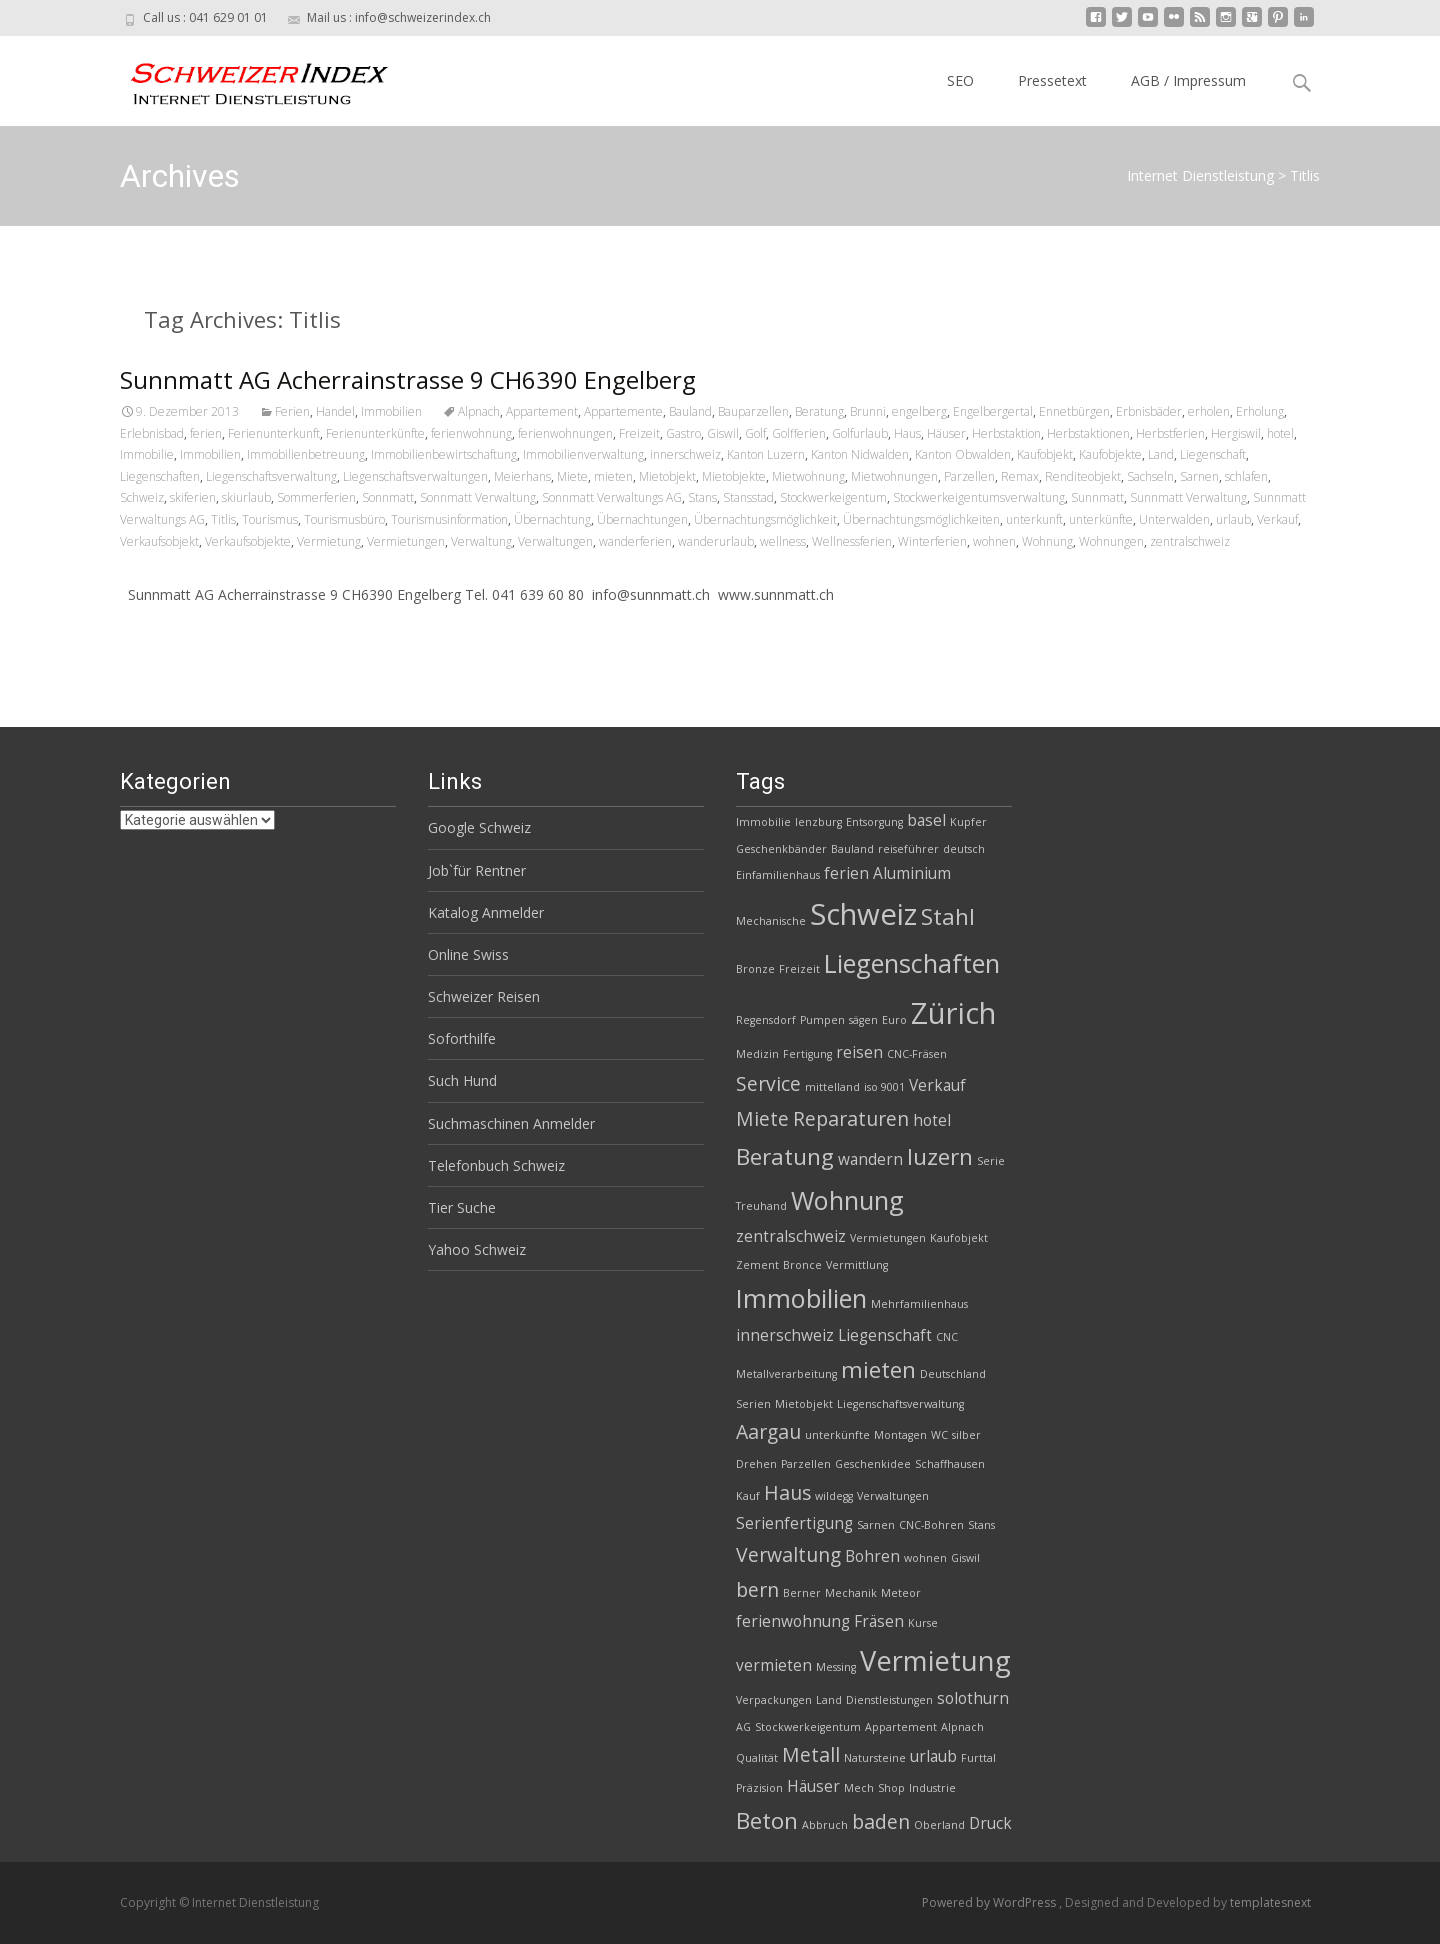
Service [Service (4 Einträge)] (768, 1083)
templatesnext (1270, 1902)
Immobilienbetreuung (306, 454)
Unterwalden (1174, 519)
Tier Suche (462, 1207)
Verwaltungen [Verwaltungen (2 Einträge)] (893, 1496)
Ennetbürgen (1074, 411)
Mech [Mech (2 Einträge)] (859, 1788)
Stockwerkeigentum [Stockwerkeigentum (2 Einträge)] (808, 1727)
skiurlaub (246, 497)
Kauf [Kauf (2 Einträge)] (748, 1496)
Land (1161, 454)
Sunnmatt (1097, 497)
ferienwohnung (471, 433)
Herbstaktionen (1088, 433)
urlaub (1233, 519)
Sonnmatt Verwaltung (478, 497)
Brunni (868, 411)
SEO (960, 80)
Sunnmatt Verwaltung (1188, 497)
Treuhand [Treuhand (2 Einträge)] (761, 1206)
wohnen (994, 541)
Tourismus (270, 519)
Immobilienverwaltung (583, 454)
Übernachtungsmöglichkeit (765, 519)
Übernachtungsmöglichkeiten (921, 519)
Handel (335, 411)
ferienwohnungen (565, 433)
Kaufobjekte (1110, 454)
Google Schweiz (479, 827)
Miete (572, 476)
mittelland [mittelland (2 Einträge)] (832, 1087)
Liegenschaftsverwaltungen (415, 476)
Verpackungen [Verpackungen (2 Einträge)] (774, 1700)
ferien (206, 433)
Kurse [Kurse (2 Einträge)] (923, 1623)
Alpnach (479, 411)
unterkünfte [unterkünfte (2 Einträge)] (837, 1435)
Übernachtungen (642, 519)
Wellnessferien (852, 541)
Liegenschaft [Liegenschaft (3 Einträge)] (885, 1335)
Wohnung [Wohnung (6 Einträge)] (847, 1200)
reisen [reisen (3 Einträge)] (859, 1052)
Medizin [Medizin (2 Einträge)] (757, 1054)
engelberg (919, 411)
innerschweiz (685, 454)
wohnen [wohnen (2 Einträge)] (925, 1558)
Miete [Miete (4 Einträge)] (762, 1118)
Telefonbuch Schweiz (496, 1165)
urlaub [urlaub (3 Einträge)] (933, 1756)
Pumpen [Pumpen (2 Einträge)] (822, 1020)
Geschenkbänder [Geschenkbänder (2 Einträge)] (781, 849)
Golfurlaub (860, 433)
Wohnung (1047, 541)
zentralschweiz (1190, 541)
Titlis (223, 519)
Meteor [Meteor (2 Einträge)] (901, 1593)
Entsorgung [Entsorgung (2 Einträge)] (874, 822)
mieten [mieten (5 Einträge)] (878, 1369)
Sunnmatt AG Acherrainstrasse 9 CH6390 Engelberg (408, 379)
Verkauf (1277, 519)
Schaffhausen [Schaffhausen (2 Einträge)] (950, 1464)
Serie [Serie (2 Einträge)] (991, 1161)
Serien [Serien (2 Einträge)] (753, 1404)
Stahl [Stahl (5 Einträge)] (948, 916)
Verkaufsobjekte (248, 541)
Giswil (723, 433)
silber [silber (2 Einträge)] (966, 1435)
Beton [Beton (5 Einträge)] (767, 1820)
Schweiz (142, 497)
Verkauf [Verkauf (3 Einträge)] (937, 1085)
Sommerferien (316, 497)
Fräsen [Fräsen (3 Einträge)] (879, 1621)
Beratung (819, 411)
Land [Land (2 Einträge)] (829, 1700)
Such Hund (462, 1080)
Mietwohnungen (894, 476)
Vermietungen (406, 541)
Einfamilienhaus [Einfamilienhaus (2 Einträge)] (778, 875)
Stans (702, 497)
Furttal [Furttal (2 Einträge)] (978, 1758)
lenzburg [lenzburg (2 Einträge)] (818, 822)
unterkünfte (1101, 519)
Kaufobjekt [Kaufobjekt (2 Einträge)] (959, 1238)
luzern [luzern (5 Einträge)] (940, 1156)
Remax (1020, 476)
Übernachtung (552, 519)
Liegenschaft (1213, 454)
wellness (783, 541)
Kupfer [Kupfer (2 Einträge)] (968, 822)
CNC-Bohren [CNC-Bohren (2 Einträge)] (931, 1525)
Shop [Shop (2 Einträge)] (891, 1788)
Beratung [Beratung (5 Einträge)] (785, 1156)
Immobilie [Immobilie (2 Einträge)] (763, 822)
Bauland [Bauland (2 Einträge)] (852, 849)
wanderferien (635, 541)
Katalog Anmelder (486, 912)
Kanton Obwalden (963, 454)
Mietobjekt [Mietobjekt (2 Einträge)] (804, 1404)
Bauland (690, 411)
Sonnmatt (388, 497)
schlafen (1246, 476)
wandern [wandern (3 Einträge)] (870, 1159)
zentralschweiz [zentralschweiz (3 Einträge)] (791, 1236)
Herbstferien (1170, 433)
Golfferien (799, 433)
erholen (1209, 411)
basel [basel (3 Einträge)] (926, 820)
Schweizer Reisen (484, 996)
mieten (613, 476)
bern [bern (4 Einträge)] (757, 1589)
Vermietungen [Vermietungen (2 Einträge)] (888, 1238)
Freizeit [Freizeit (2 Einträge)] (799, 969)
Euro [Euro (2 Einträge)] (894, 1020)
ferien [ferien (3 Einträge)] (846, 873)
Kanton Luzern (766, 454)
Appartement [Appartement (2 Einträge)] (901, 1727)
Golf (755, 433)
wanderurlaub (716, 541)
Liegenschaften (160, 476)
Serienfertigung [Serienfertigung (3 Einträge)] (794, 1523)
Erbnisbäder (1149, 411)
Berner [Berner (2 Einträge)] (802, 1593)
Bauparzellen (753, 411)
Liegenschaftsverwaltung (271, 476)
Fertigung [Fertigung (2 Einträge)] (807, 1054)
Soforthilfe (462, 1038)
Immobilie (147, 454)
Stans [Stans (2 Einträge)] (981, 1525)
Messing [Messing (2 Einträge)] (836, 1667)
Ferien (292, 411)
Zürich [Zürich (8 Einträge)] (953, 1013)
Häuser (946, 433)
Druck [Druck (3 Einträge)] (990, 1823)
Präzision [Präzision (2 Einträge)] (759, 1788)
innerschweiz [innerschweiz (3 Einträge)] (785, 1335)
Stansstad (748, 497)
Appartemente (623, 411)
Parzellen (969, 476)
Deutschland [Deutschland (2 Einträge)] (953, 1374)
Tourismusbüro (344, 519)
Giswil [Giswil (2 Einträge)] (965, 1558)
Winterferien (932, 541)
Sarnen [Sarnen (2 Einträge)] (876, 1525)
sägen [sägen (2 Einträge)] (863, 1020)
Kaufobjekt (1045, 454)
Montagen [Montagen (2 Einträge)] (900, 1435)
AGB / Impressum (1188, 80)
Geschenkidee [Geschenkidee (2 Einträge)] (873, 1464)
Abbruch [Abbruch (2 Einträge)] (825, 1825)
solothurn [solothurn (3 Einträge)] (973, 1698)
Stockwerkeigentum (833, 497)
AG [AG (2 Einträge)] (743, 1727)
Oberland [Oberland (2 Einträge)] (939, 1825)
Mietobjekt (667, 476)
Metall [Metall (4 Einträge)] (811, 1754)
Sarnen (1199, 476)
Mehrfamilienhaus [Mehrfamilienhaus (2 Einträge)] (919, 1304)
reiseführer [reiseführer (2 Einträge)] (908, 849)
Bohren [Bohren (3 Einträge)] (872, 1556)
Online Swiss (468, 954)
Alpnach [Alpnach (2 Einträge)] (962, 1727)
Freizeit (639, 433)
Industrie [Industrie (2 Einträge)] (932, 1788)
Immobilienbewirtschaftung (444, 454)
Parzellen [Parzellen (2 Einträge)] (806, 1464)
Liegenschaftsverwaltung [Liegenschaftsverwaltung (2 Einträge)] (900, 1404)
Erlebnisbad (152, 433)
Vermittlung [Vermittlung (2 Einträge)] (857, 1265)
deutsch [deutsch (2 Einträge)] (964, 849)
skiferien (193, 497)
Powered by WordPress (990, 1902)
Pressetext (1052, 80)
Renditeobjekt (1083, 476)
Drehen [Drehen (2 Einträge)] (756, 1464)
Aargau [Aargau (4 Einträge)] (768, 1431)
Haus (907, 433)
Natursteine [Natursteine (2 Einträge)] (875, 1758)
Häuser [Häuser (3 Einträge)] (813, 1786)
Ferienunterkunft (274, 433)
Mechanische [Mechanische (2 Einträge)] (771, 921)
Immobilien (391, 411)
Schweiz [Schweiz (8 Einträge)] (863, 914)
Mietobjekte (734, 476)
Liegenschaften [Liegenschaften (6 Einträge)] (912, 963)
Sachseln (1150, 476)
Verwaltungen (555, 541)
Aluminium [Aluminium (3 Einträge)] (912, 873)
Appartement (542, 411)
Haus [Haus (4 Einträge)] (787, 1492)
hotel (1280, 433)
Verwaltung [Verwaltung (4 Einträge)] (788, 1554)
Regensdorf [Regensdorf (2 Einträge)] (766, 1020)
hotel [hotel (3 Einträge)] (932, 1120)
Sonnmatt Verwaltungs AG (612, 497)
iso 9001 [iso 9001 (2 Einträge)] (884, 1087)
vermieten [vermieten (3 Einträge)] (774, 1665)
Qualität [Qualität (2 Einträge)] (757, 1758)
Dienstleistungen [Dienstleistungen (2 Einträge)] (889, 1700)
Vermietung (329, 541)
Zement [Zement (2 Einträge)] (757, 1265)
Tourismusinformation (449, 519)
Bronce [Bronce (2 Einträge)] (802, 1265)
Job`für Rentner (477, 870)
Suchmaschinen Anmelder (511, 1123)
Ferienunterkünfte (375, 433)
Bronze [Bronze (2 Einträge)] (755, 969)
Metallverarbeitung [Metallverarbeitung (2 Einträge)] (786, 1374)
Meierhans (522, 476)
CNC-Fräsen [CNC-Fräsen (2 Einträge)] (917, 1054)
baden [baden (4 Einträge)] (881, 1821)
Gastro (683, 433)
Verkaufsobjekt (159, 541)
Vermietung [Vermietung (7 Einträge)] (935, 1660)
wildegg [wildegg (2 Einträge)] (834, 1496)
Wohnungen (1111, 541)
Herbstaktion (1006, 433)
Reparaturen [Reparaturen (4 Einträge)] (851, 1118)
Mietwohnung (808, 476)
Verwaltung (481, 541)
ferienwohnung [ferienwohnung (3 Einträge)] (793, 1621)
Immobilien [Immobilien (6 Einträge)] (801, 1298)
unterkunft (1034, 519)
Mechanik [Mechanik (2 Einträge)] (851, 1593)
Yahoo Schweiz (477, 1249)
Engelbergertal (993, 411)
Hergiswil (1236, 433)
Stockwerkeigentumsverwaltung (979, 497)
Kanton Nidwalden (860, 454)
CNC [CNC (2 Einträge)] (947, 1337)
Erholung (1260, 411)
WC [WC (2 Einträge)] (939, 1435)
